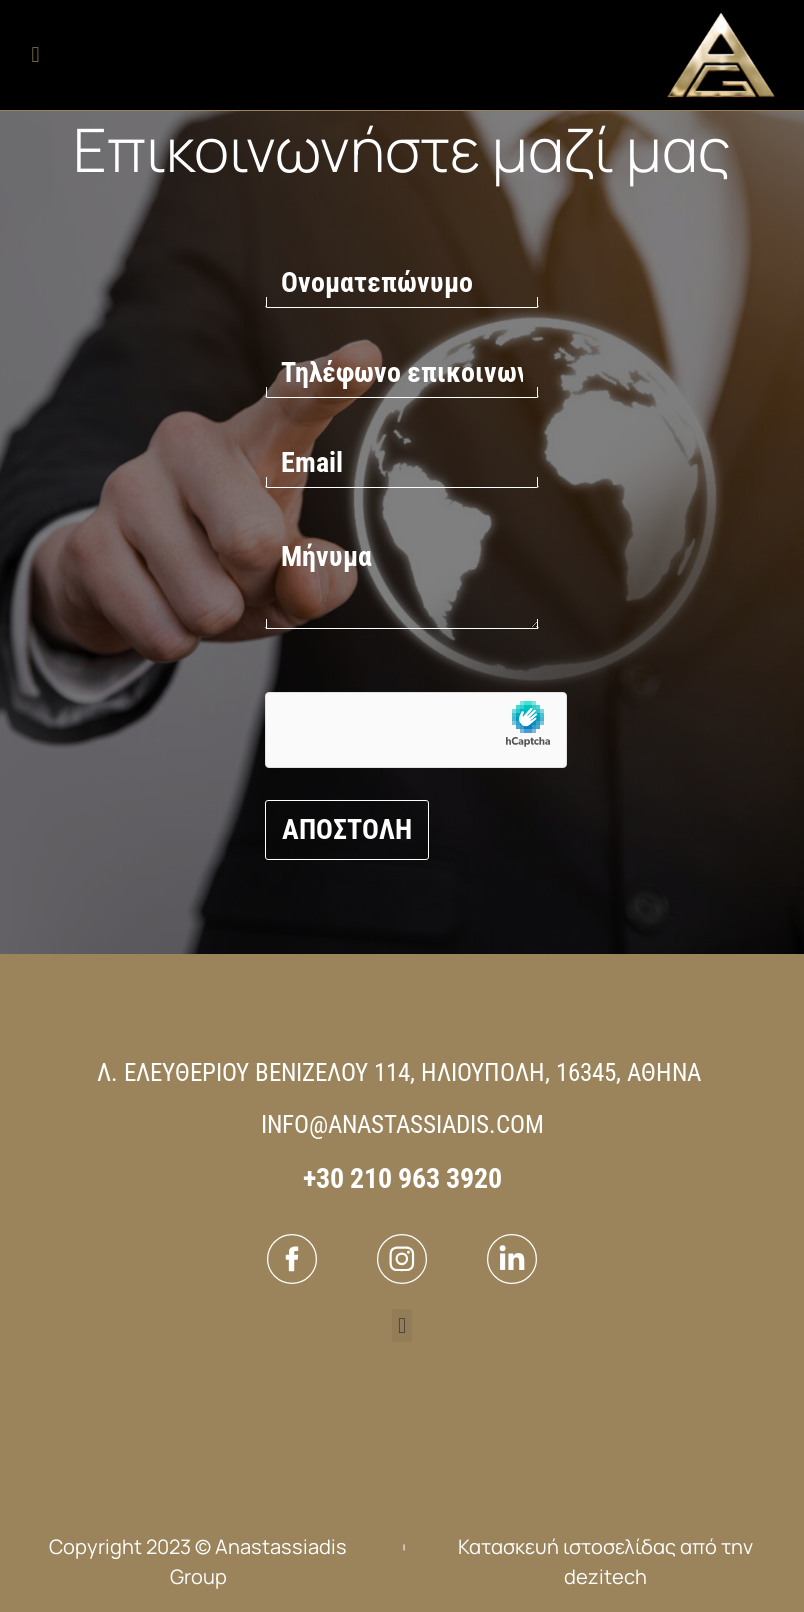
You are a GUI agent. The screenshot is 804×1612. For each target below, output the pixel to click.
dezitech (605, 1576)
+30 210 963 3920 (402, 1178)
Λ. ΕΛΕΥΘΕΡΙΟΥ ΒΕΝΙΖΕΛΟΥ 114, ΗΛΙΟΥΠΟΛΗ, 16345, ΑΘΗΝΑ (399, 1072)
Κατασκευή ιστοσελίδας (567, 1546)
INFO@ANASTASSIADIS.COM (402, 1124)
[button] (35, 55)
